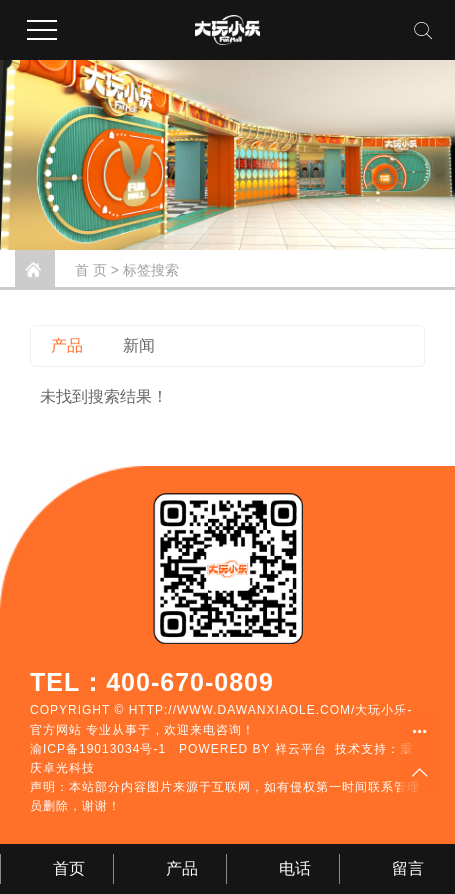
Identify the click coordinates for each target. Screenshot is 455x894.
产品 (67, 345)
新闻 (139, 345)
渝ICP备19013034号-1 (98, 749)
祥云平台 (301, 749)
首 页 (91, 270)
